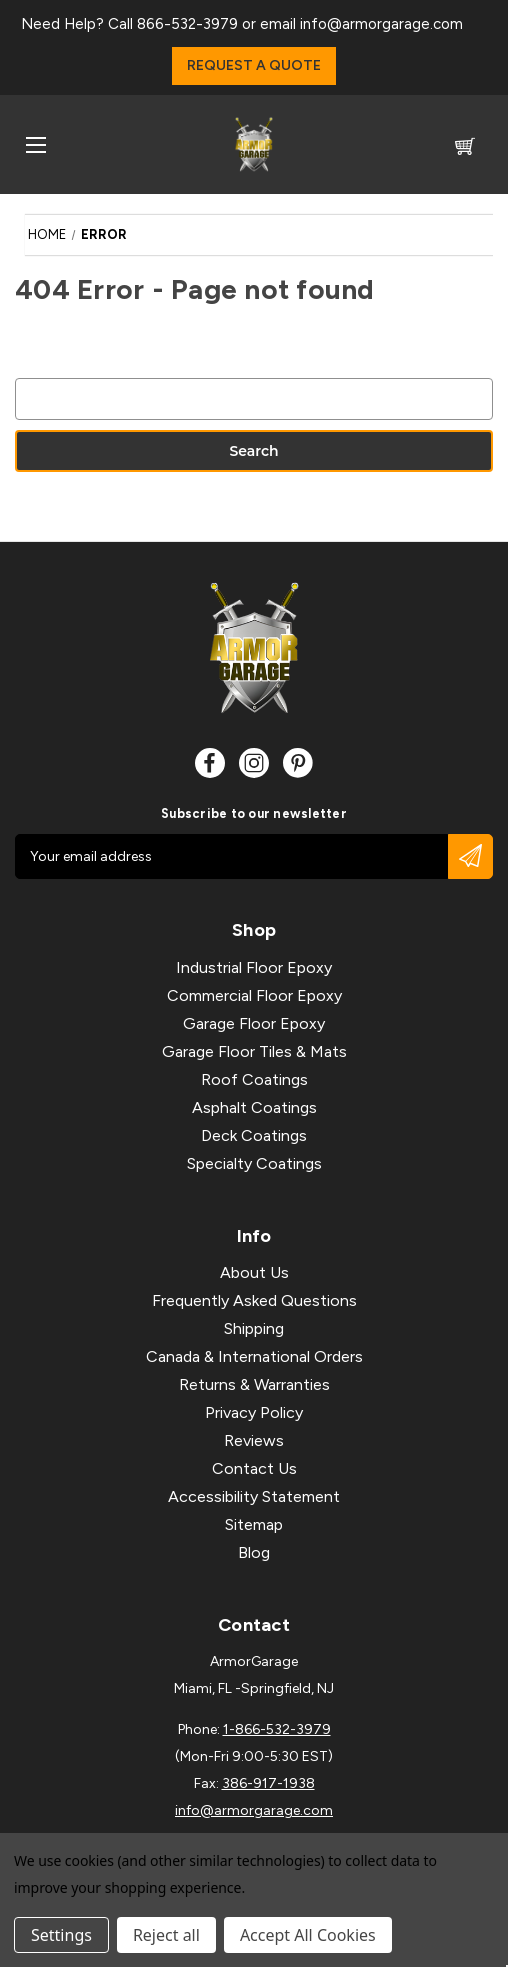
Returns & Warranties (254, 1384)
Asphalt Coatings (254, 1107)
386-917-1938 (268, 1783)
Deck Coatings (254, 1135)
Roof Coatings (254, 1079)
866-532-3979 (187, 24)
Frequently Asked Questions (254, 1300)
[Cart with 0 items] (465, 149)
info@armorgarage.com (381, 24)
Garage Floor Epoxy (254, 1023)
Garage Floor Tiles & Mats (254, 1051)
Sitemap (254, 1524)
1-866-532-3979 (277, 1729)
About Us (254, 1272)
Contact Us (254, 1468)
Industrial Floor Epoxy (254, 967)
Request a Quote (254, 65)
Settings (61, 1935)
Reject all (166, 1935)
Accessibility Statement (254, 1496)
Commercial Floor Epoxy (254, 995)
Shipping (254, 1328)
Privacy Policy (254, 1412)
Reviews (254, 1440)
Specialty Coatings (254, 1163)
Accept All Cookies (308, 1935)
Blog (254, 1552)
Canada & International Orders (254, 1356)
